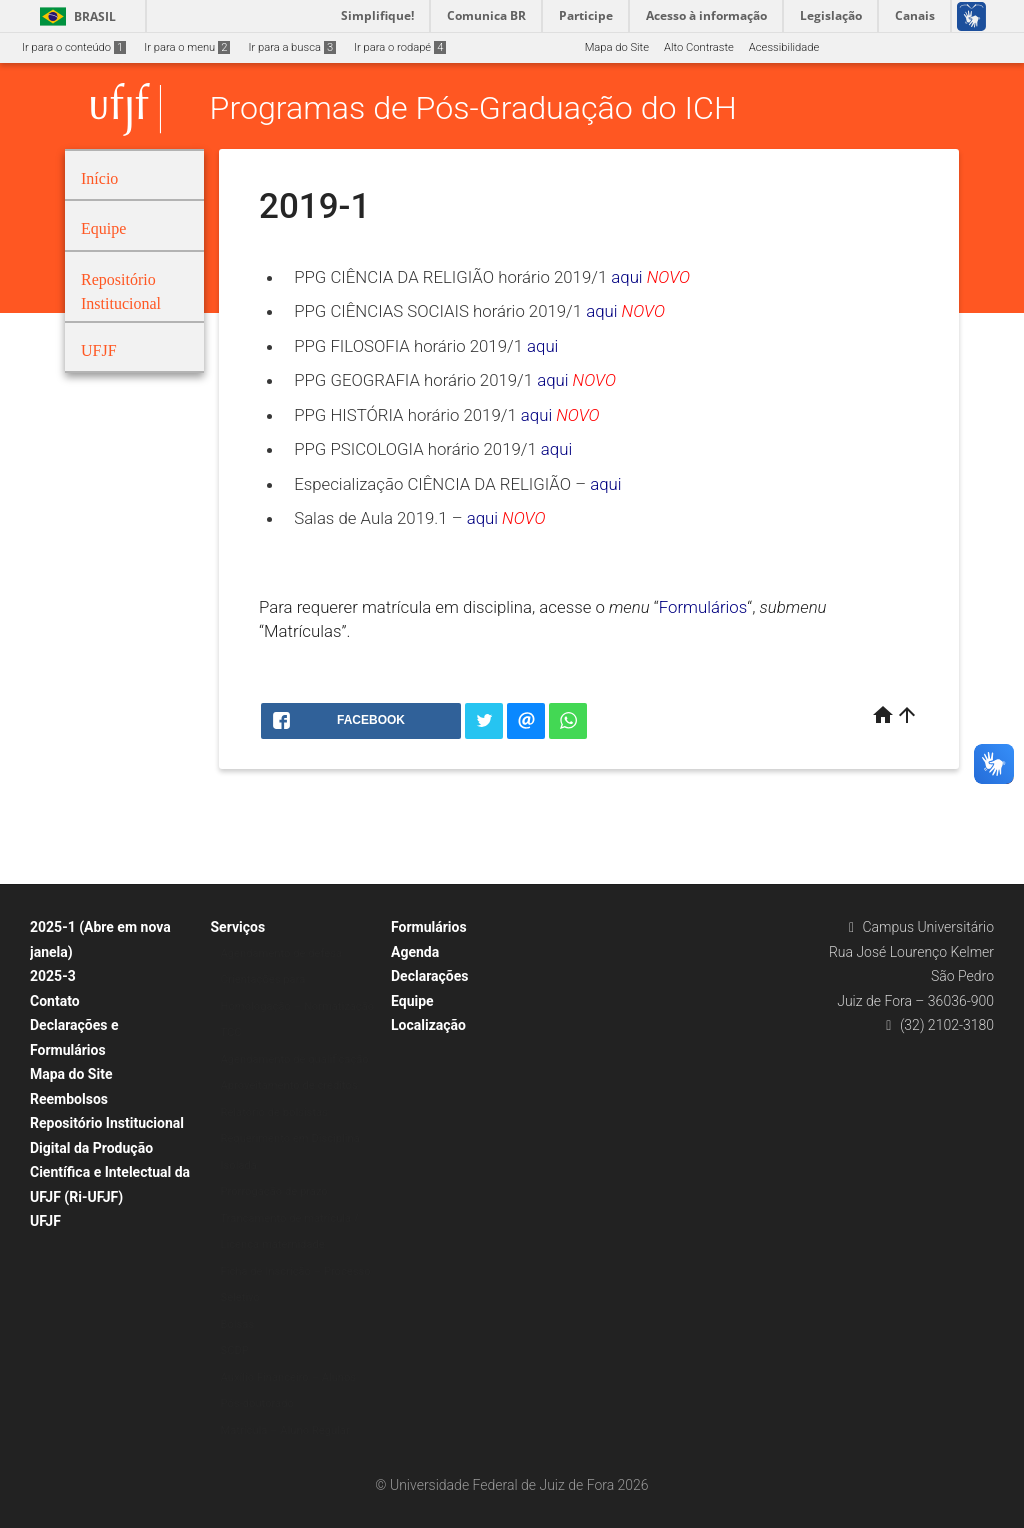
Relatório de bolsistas (274, 1112)
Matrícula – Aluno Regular (285, 1430)
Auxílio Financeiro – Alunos (289, 1377)
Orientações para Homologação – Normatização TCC (298, 1006)
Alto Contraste (699, 47)
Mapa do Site (617, 47)
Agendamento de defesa (282, 953)
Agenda (415, 952)
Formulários (703, 607)
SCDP (235, 1350)
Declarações (430, 976)
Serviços (238, 927)
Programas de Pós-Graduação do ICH (473, 109)
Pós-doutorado (257, 1403)
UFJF (45, 1221)
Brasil (74, 16)
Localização (428, 1025)
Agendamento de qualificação (295, 1059)
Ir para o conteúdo (74, 47)
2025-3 (53, 976)
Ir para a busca (292, 47)
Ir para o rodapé (400, 47)
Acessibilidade (784, 47)
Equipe (412, 1001)
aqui (626, 277)
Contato (55, 1001)
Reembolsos (69, 1099)
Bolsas (238, 1324)
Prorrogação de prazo (274, 1191)
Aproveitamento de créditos (289, 1085)
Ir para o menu (187, 47)
